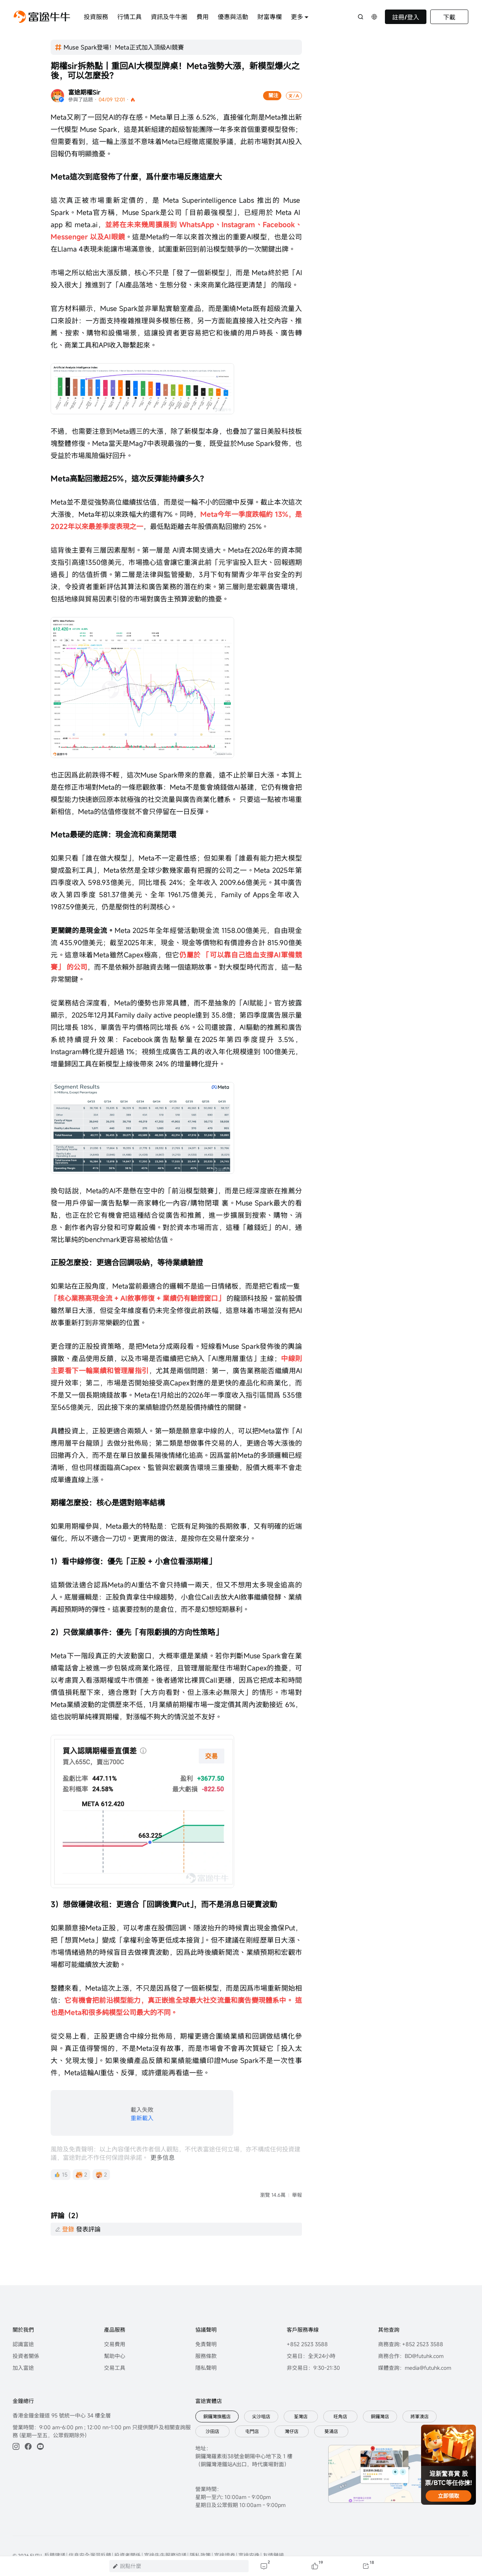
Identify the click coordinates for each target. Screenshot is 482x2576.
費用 (202, 17)
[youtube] (40, 2419)
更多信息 (162, 2157)
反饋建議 (54, 2528)
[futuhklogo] (42, 17)
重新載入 (142, 2118)
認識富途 (23, 2317)
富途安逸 (249, 2528)
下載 (449, 17)
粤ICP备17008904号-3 (133, 2540)
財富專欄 (269, 17)
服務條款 (206, 2329)
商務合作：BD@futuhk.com (411, 2329)
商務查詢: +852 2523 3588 (410, 2317)
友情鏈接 (273, 2528)
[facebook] (28, 2419)
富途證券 (224, 2528)
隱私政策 (200, 2528)
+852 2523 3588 (307, 2317)
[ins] (16, 2419)
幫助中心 (114, 2329)
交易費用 (114, 2317)
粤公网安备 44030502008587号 (56, 2540)
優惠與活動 (233, 17)
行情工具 (129, 17)
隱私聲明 (206, 2341)
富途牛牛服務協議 (165, 2528)
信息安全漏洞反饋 (90, 2528)
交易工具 (114, 2341)
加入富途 (23, 2341)
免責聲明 (206, 2317)
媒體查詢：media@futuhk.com (414, 2341)
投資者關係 (26, 2329)
